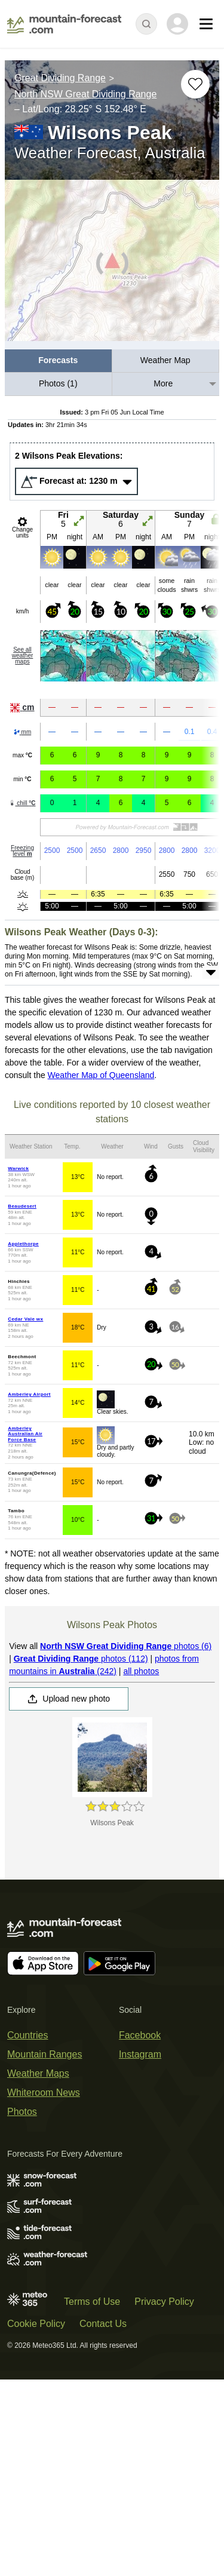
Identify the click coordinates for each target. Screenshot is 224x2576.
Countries (27, 2035)
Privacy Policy (164, 2301)
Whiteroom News (43, 2092)
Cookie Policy (36, 2324)
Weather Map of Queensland (101, 1075)
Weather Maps (38, 2073)
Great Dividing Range (60, 78)
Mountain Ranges (44, 2054)
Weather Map (165, 360)
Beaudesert (22, 1206)
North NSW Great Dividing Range (85, 94)
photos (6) (125, 1646)
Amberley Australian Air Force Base (25, 1434)
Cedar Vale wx (25, 1319)
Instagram (140, 2054)
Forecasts (58, 360)
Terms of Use (92, 2301)
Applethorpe (23, 1243)
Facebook (140, 2035)
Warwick (18, 1168)
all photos (141, 1671)
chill (22, 803)
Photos (22, 2112)
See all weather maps (22, 655)
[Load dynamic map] (112, 265)
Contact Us (103, 2324)
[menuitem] (58, 361)
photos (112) (81, 1658)
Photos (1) (58, 383)
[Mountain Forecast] (64, 23)
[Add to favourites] (195, 84)
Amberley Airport (29, 1394)
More (163, 383)
